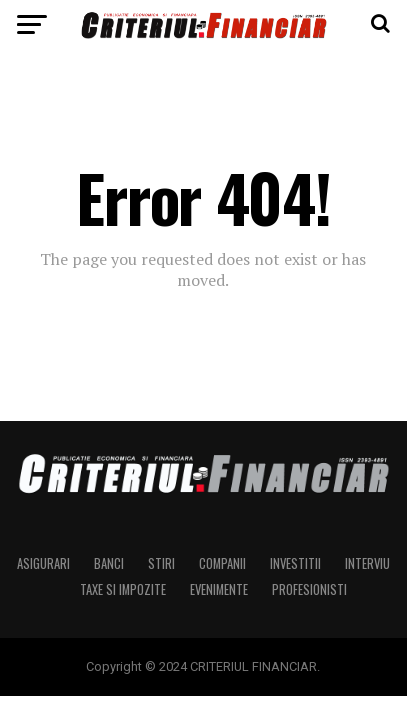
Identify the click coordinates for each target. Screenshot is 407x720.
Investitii (295, 563)
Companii (222, 563)
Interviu (367, 563)
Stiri (161, 563)
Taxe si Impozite (123, 589)
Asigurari (43, 563)
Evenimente (219, 589)
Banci (109, 563)
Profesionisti (309, 589)
